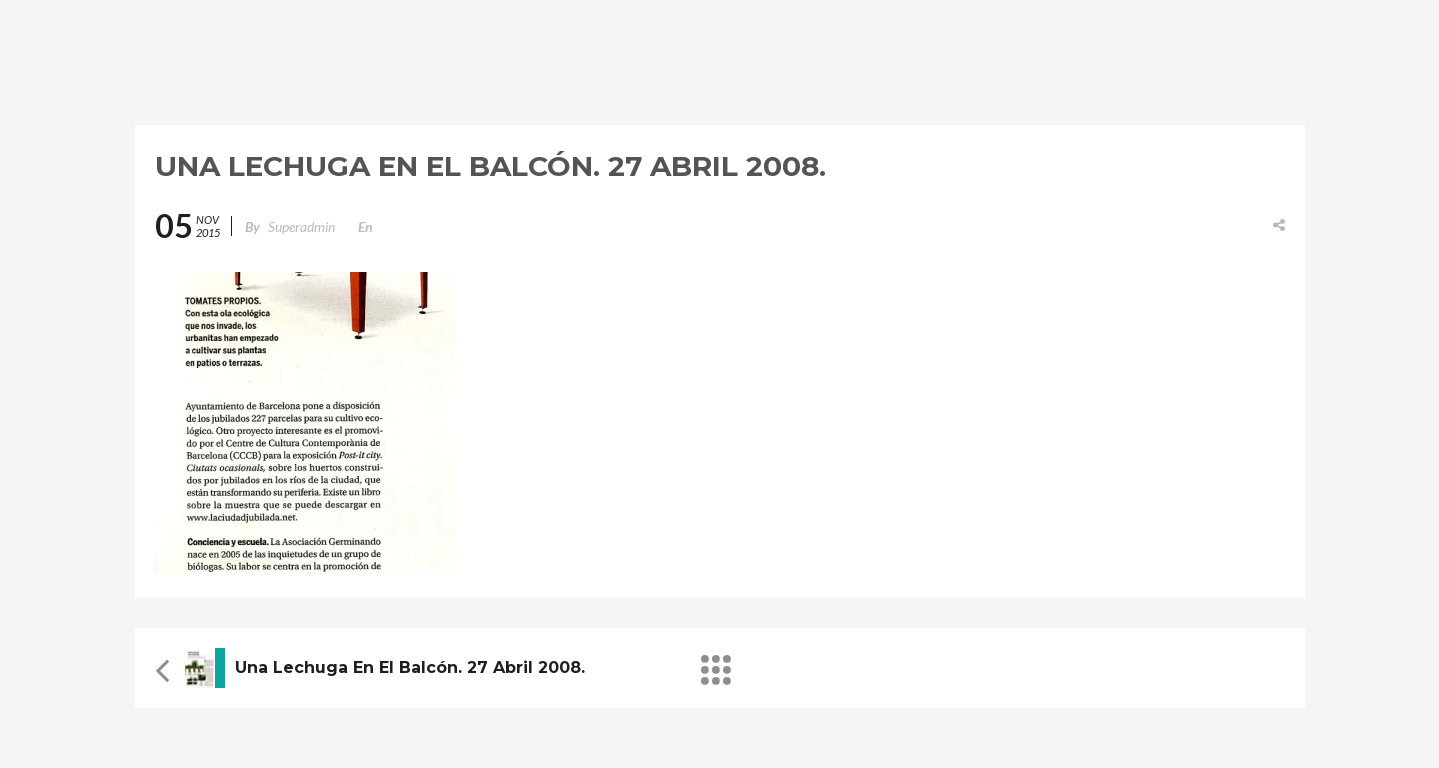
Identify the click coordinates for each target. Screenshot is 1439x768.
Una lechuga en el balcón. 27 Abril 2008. (410, 667)
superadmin (301, 226)
